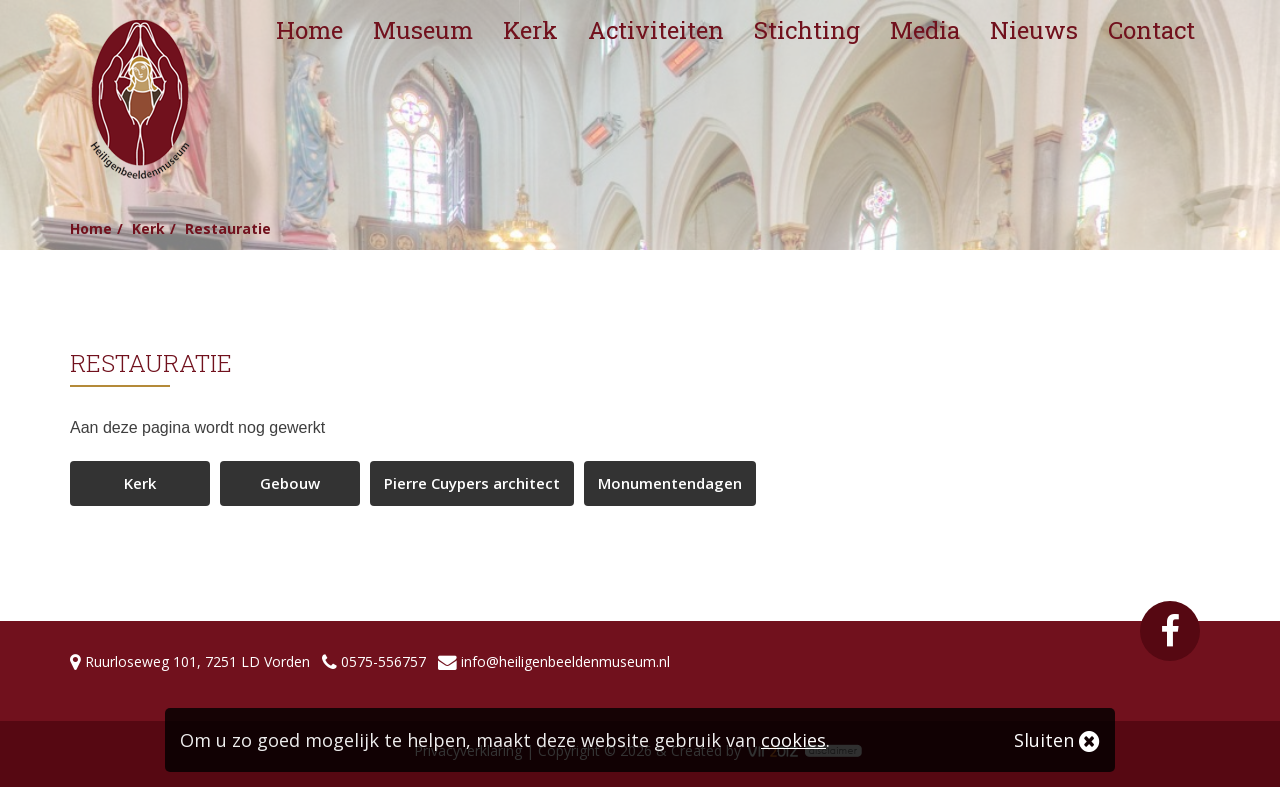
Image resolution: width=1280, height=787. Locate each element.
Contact (1151, 30)
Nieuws (1034, 30)
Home (309, 30)
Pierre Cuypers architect (472, 483)
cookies (793, 740)
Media (925, 30)
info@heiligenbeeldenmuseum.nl (565, 661)
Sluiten (1057, 740)
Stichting (807, 30)
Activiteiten (656, 30)
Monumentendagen (670, 483)
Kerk (530, 30)
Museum (423, 30)
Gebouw (290, 483)
